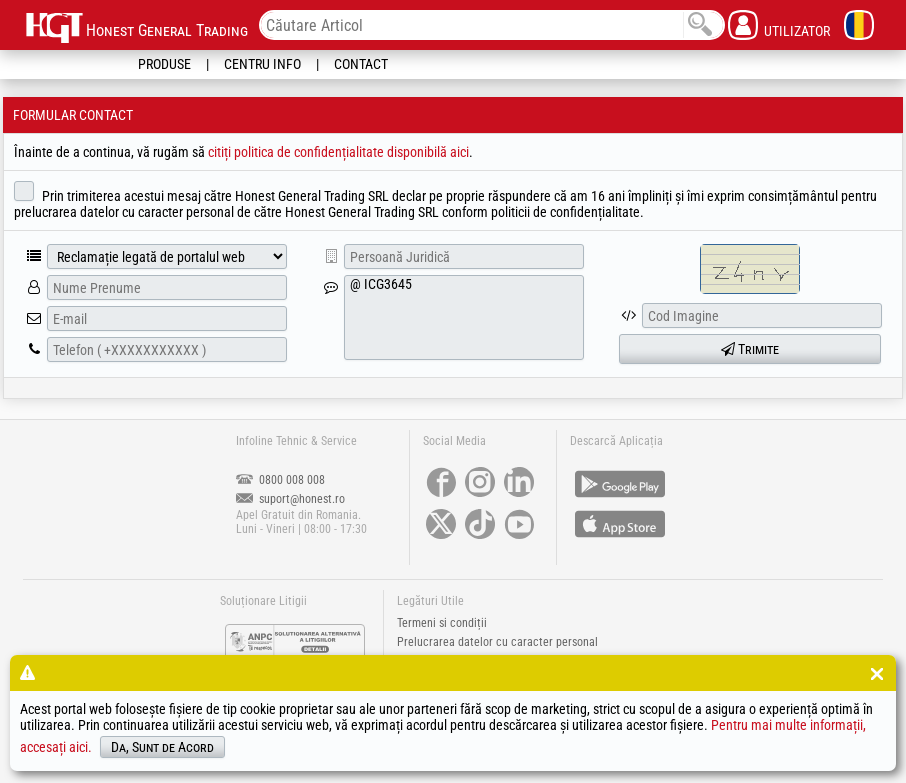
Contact (361, 64)
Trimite (750, 349)
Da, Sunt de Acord (162, 747)
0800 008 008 (280, 480)
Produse (164, 64)
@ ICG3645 (464, 317)
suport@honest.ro (290, 499)
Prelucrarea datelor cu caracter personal (497, 642)
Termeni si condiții (442, 623)
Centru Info (262, 64)
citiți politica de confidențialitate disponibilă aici (338, 152)
